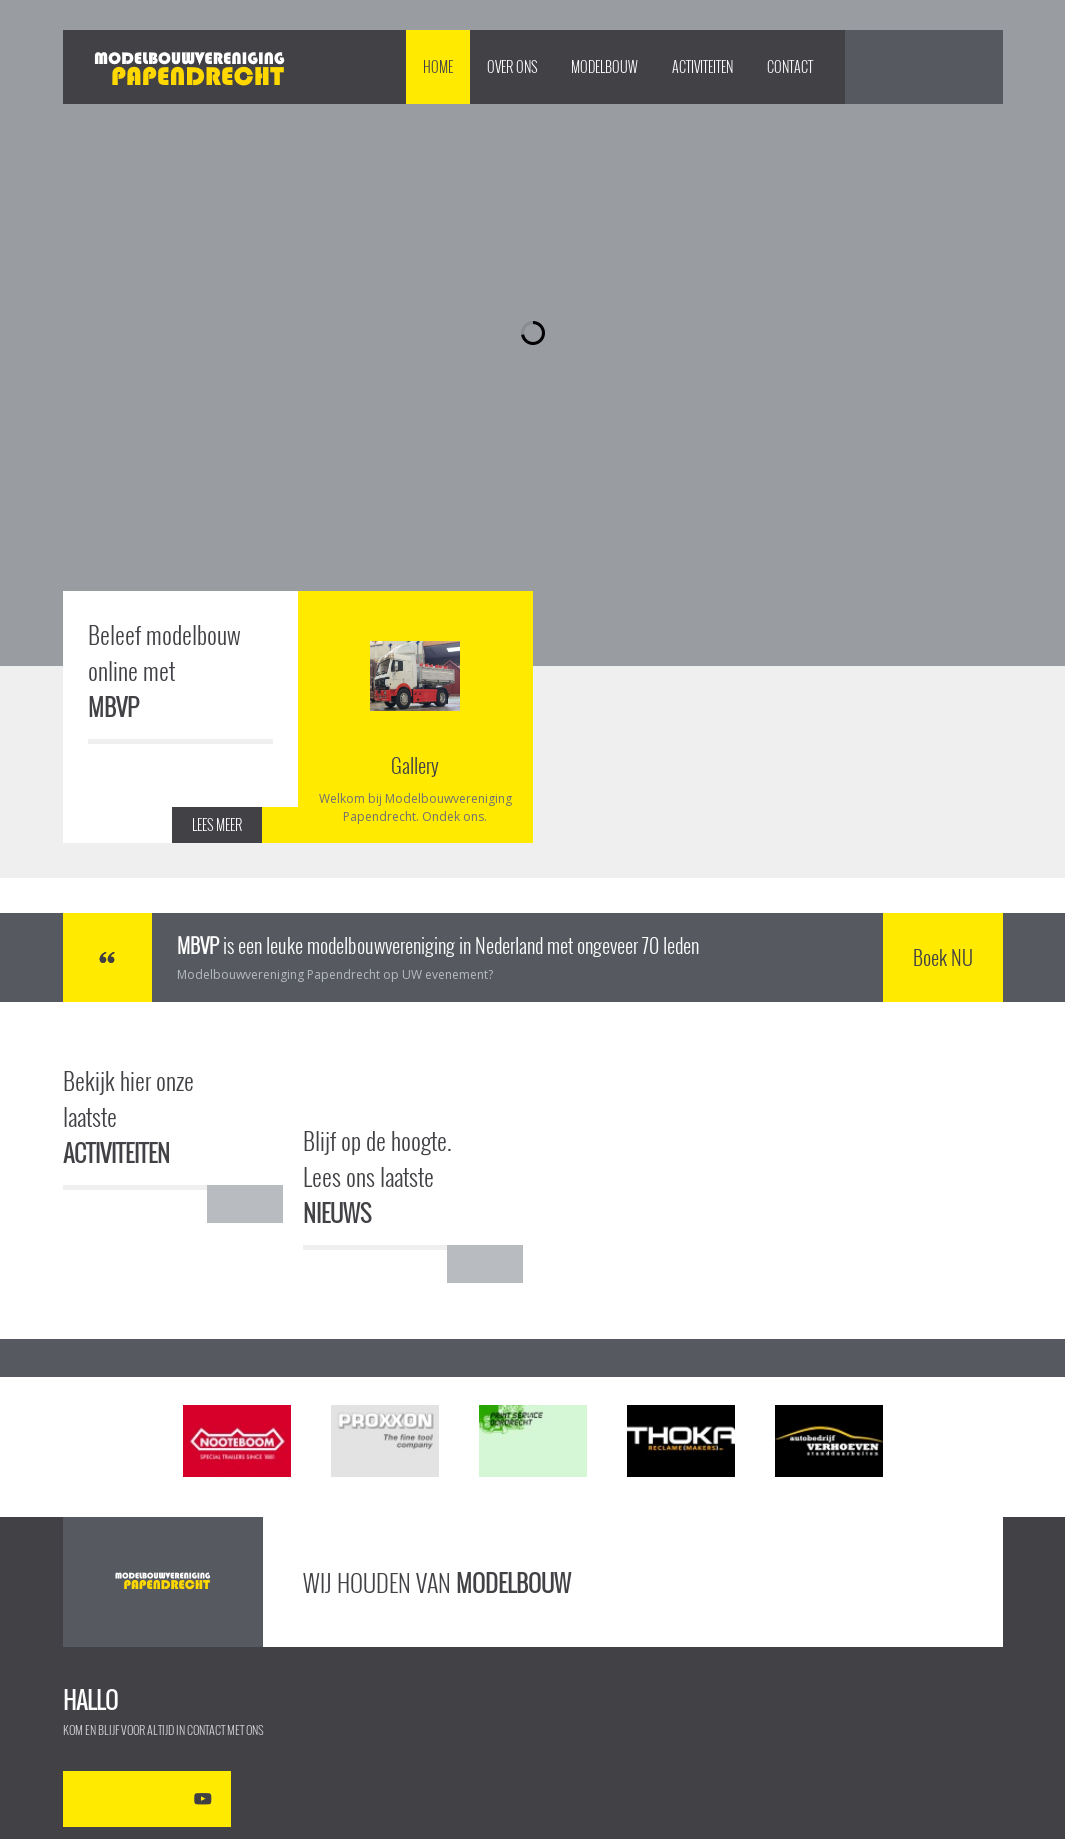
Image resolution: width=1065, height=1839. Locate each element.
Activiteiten (702, 66)
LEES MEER (217, 824)
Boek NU (943, 957)
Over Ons (512, 66)
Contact (790, 66)
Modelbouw (604, 66)
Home (438, 66)
